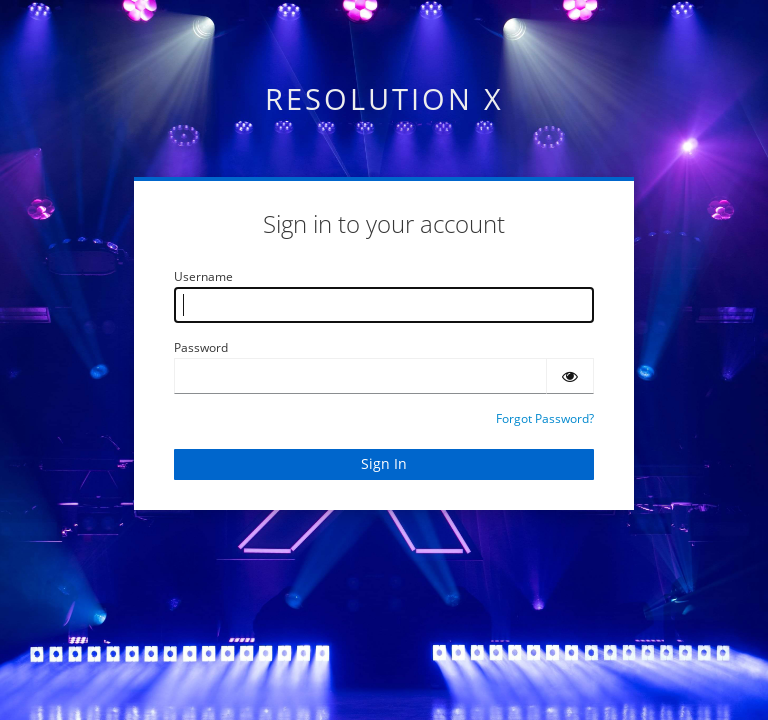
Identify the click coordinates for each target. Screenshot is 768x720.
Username (203, 276)
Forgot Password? (545, 418)
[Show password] (570, 376)
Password (201, 347)
